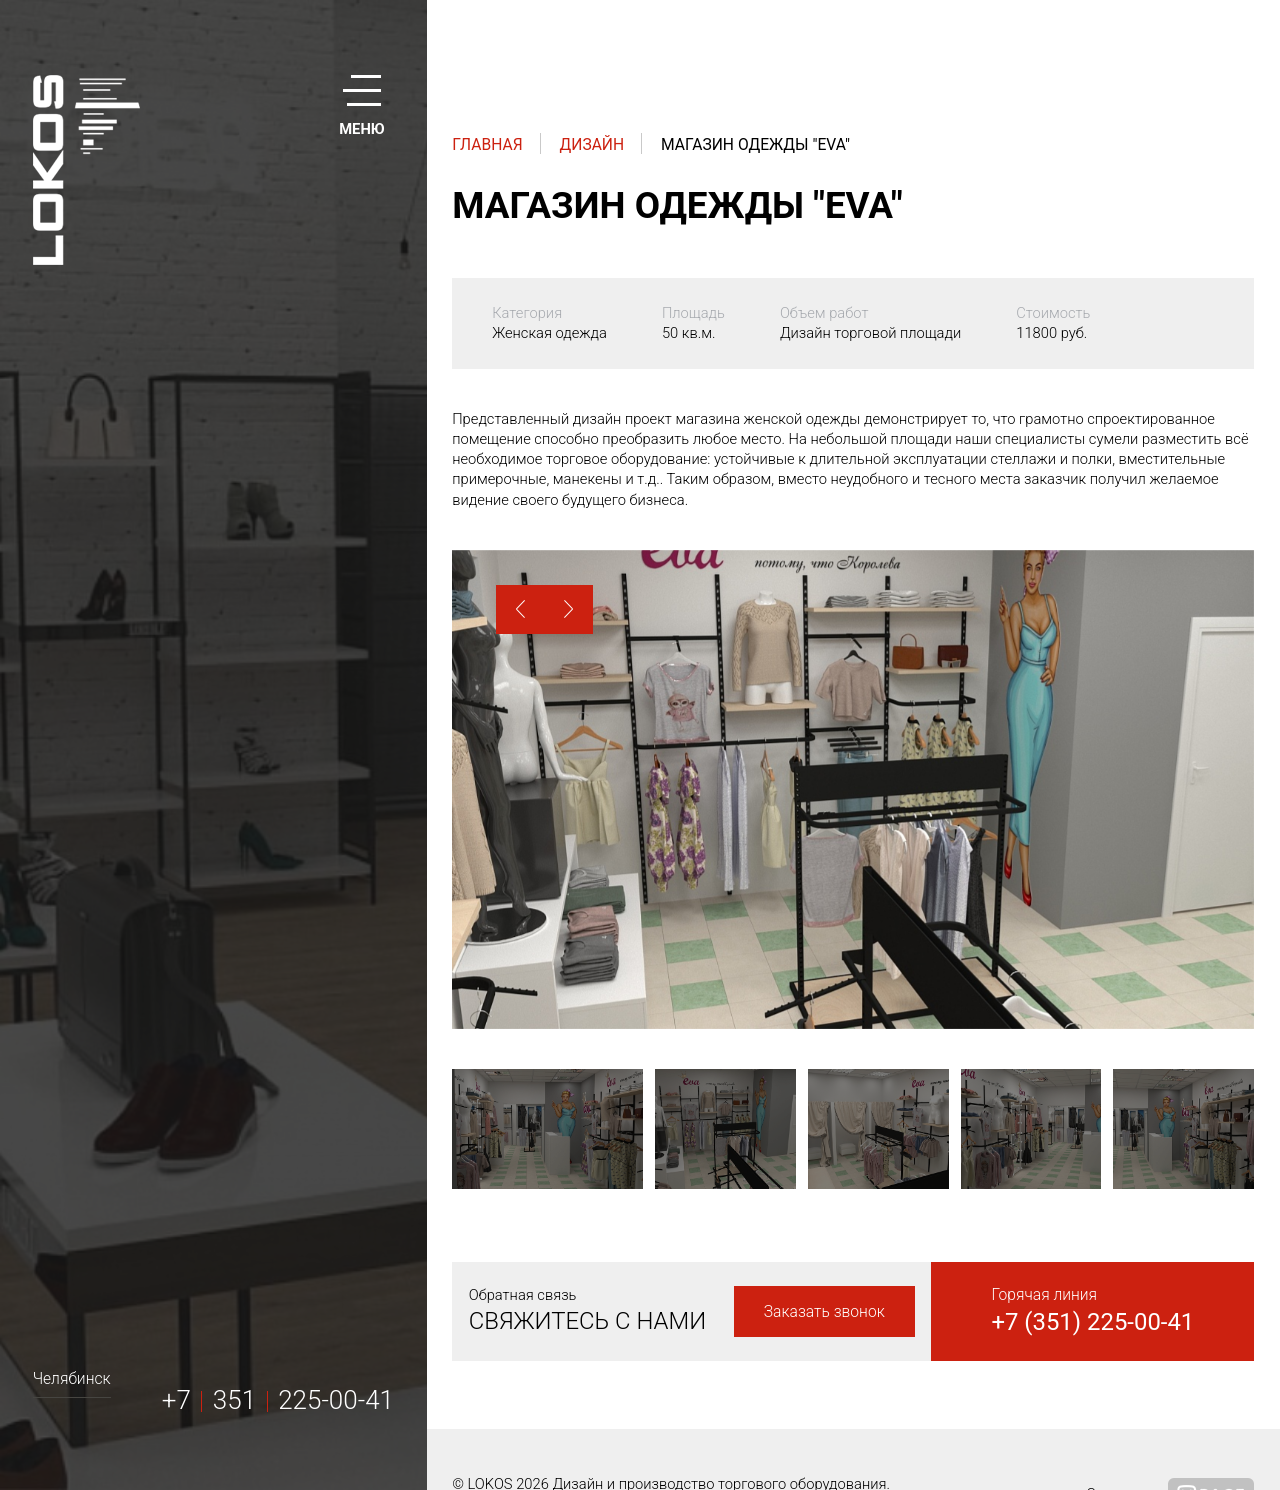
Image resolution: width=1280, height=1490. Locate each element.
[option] (853, 789)
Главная (487, 144)
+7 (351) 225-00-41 (1092, 1322)
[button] (520, 609)
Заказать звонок (824, 1311)
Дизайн (592, 144)
